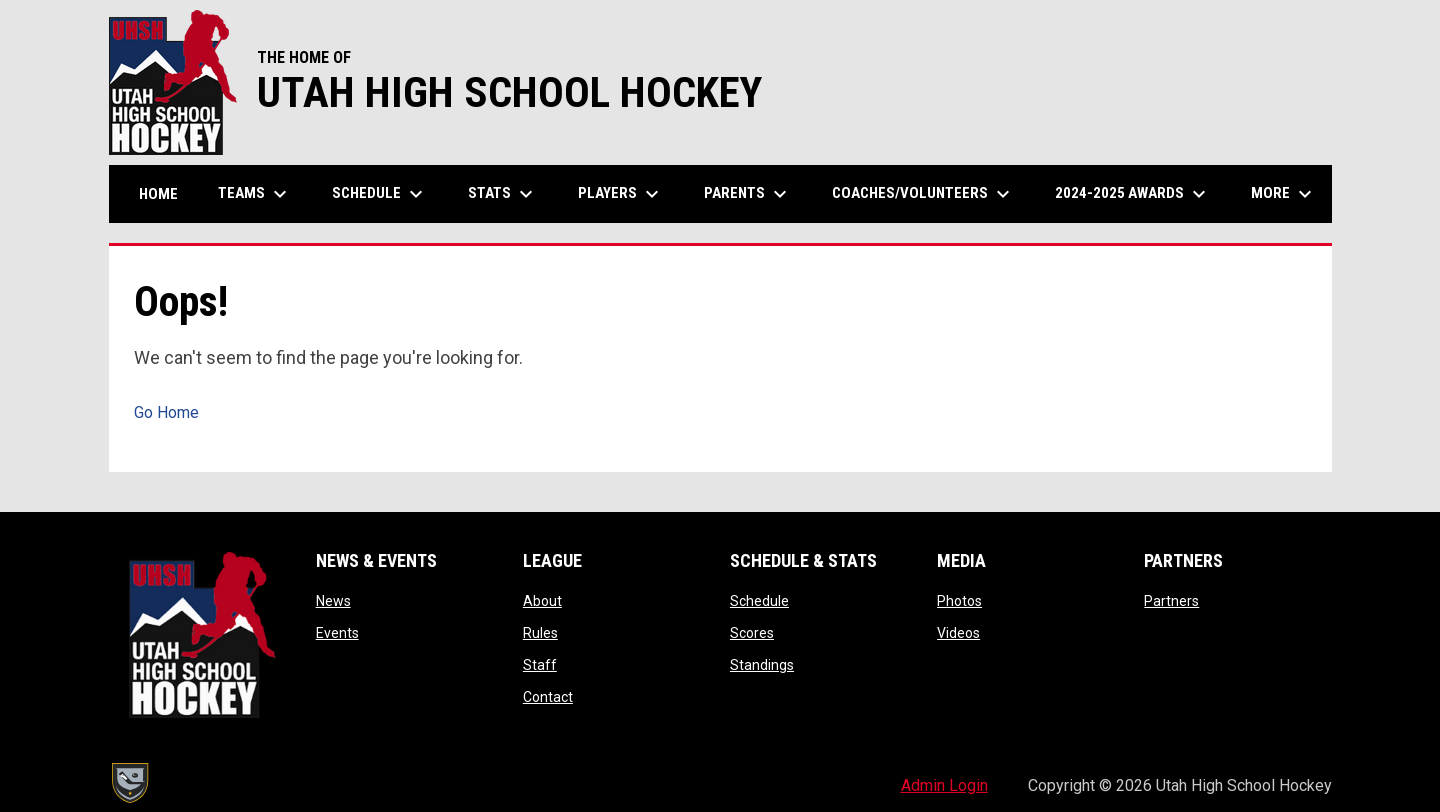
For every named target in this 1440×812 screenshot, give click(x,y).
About (542, 601)
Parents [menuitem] (748, 194)
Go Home (166, 412)
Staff (540, 665)
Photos (959, 601)
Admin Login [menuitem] (944, 785)
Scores (752, 633)
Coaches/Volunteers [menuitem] (923, 194)
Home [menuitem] (158, 194)
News (333, 601)
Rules (540, 633)
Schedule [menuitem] (380, 194)
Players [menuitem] (621, 194)
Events (337, 633)
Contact (548, 697)
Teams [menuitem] (255, 194)
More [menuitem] (1284, 194)
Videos (958, 633)
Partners (1171, 601)
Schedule (759, 601)
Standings (762, 665)
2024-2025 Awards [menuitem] (1133, 194)
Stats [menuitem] (503, 194)
